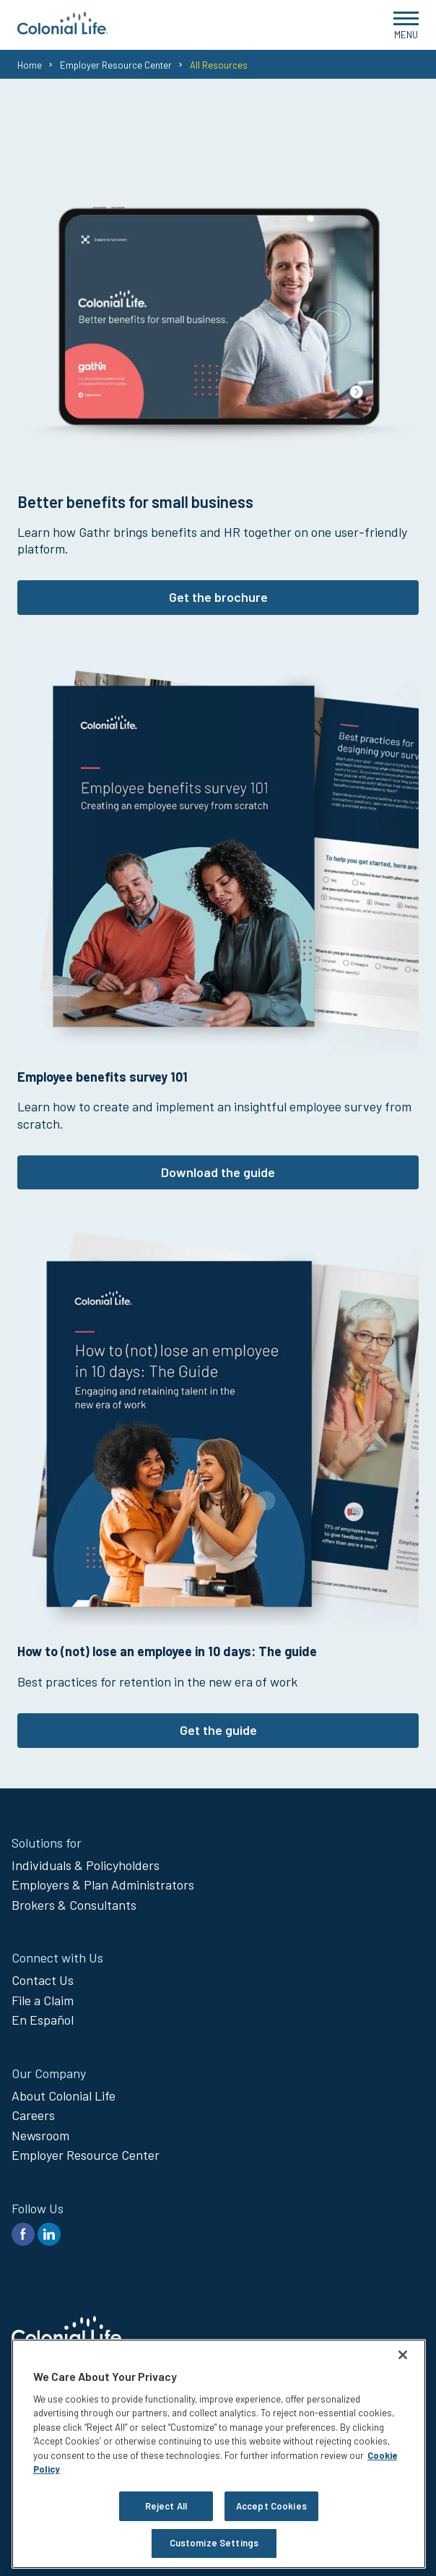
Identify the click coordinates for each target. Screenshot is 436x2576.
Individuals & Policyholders (86, 1865)
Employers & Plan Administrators (103, 1884)
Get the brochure (218, 597)
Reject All (166, 2506)
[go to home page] (62, 30)
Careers (33, 2115)
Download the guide (218, 1172)
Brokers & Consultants (74, 1905)
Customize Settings (214, 2543)
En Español (43, 2020)
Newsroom (40, 2135)
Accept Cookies (271, 2506)
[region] (219, 2454)
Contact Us (43, 1980)
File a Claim (43, 2000)
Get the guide (218, 1730)
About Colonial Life (63, 2095)
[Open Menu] (406, 25)
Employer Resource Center (116, 65)
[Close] (403, 2355)
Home (29, 65)
